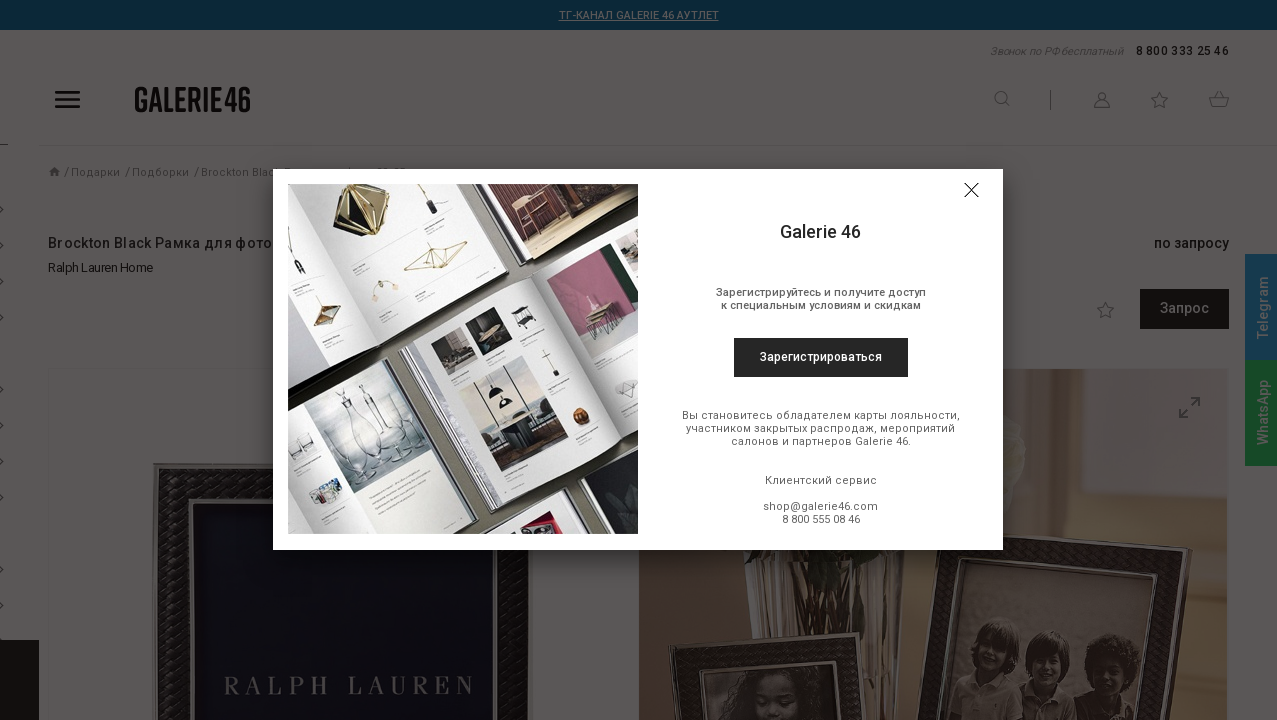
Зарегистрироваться (821, 357)
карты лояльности (905, 415)
